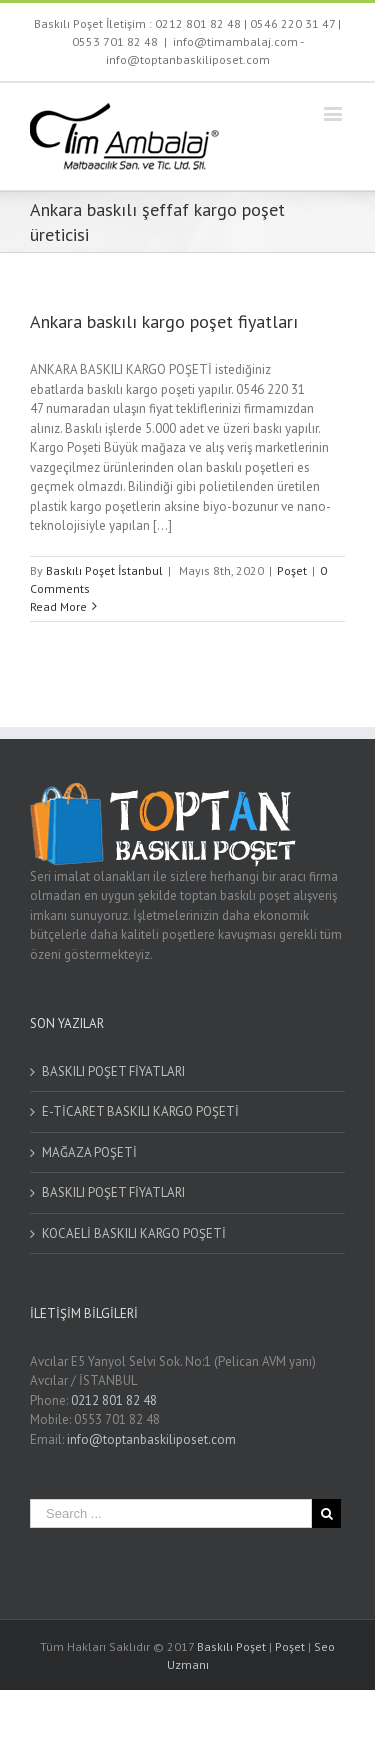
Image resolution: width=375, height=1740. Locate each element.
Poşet (292, 570)
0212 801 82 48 (198, 23)
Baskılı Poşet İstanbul (104, 570)
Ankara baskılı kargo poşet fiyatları (164, 321)
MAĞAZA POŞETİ (89, 1152)
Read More (58, 606)
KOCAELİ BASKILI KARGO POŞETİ (134, 1233)
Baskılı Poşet (231, 1646)
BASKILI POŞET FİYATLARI (113, 1071)
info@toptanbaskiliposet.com (151, 1439)
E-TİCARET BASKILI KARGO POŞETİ (140, 1111)
